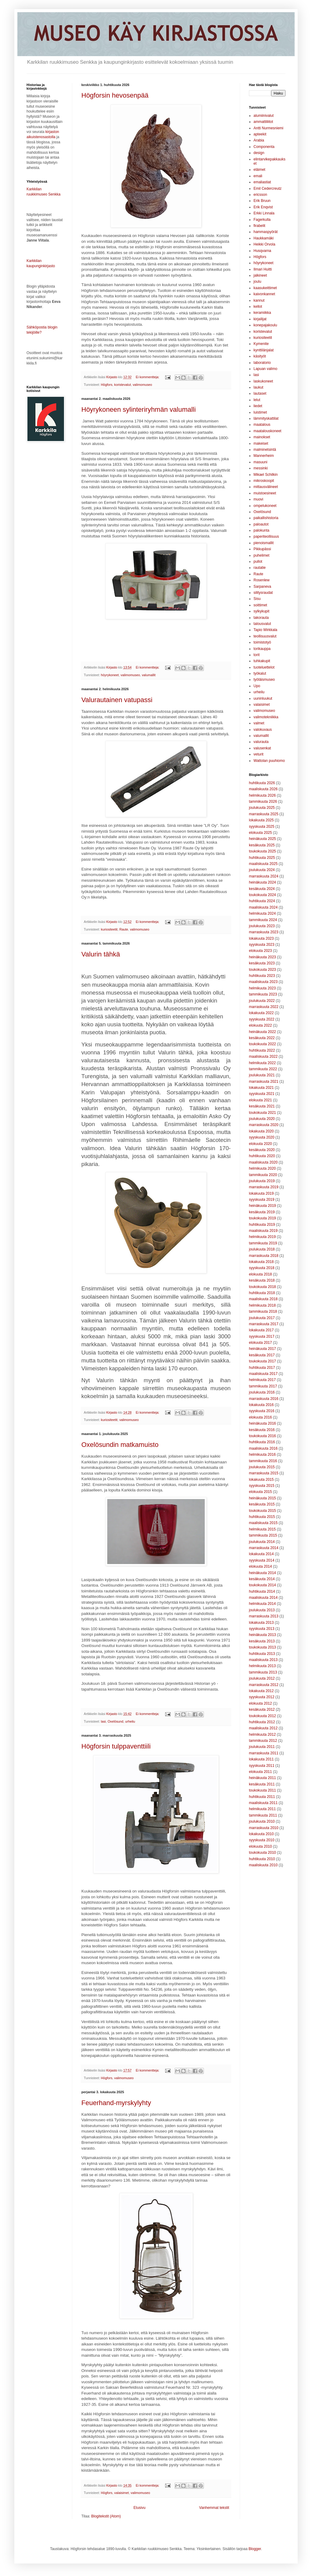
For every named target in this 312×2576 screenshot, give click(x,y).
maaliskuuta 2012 (263, 1728)
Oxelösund (115, 1721)
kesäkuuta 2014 (262, 1579)
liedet (258, 406)
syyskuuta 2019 (261, 1199)
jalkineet (260, 275)
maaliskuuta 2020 (263, 1162)
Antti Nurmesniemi (268, 128)
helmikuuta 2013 (262, 1666)
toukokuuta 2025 (262, 851)
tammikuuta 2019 (263, 1243)
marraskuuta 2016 (263, 1399)
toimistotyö (262, 642)
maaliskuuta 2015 (263, 1523)
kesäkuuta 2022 (262, 1038)
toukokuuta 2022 (262, 1044)
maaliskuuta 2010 (263, 1865)
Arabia (259, 140)
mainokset (262, 437)
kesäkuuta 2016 (262, 1430)
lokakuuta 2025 (261, 820)
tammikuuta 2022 (263, 1069)
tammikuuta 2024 (263, 920)
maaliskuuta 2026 (263, 789)
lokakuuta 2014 (261, 1554)
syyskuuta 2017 (261, 1336)
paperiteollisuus (266, 536)
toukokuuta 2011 (262, 1790)
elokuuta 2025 (260, 833)
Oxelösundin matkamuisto (119, 1444)
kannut (259, 300)
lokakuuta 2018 (261, 1262)
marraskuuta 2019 (263, 1187)
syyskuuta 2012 (261, 1697)
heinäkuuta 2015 (262, 1498)
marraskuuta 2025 (263, 814)
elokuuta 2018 (260, 1274)
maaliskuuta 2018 (263, 1299)
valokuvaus (263, 729)
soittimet (260, 605)
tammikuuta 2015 (263, 1535)
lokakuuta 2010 (261, 1834)
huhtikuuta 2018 (262, 1293)
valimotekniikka (266, 717)
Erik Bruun (262, 201)
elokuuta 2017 (260, 1342)
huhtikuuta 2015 (262, 1517)
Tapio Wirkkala (265, 630)
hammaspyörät (266, 232)
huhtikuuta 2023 (262, 976)
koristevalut (122, 384)
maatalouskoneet (267, 431)
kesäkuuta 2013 (262, 1641)
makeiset (261, 443)
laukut (258, 387)
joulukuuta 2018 (262, 1249)
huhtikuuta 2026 (262, 783)
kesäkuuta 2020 (262, 1150)
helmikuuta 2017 (262, 1380)
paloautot (261, 524)
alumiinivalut (264, 115)
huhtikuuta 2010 (262, 1859)
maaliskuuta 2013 (263, 1660)
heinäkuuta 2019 (262, 1206)
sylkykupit (261, 611)
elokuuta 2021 (260, 1100)
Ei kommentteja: (148, 377)
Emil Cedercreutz (268, 188)
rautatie (260, 567)
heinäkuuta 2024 (262, 882)
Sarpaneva (262, 586)
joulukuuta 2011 (262, 1747)
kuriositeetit (109, 929)
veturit (259, 754)
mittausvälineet (266, 487)
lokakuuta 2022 (261, 1013)
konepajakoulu (265, 325)
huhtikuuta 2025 (262, 858)
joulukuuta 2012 (262, 1678)
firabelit (259, 226)
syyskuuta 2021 (261, 1094)
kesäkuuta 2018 (262, 1280)
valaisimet (121, 2493)
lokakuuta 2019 (261, 1193)
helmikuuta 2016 (262, 1454)
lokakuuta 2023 (261, 938)
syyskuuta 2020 (261, 1137)
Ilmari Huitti (263, 269)
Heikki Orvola (264, 244)
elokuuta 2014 (260, 1566)
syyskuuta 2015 (261, 1486)
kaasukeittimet (265, 288)
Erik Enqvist (263, 207)
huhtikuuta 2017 (262, 1367)
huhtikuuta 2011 (262, 1797)
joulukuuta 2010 (262, 1821)
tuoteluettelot (264, 667)
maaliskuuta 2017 (263, 1374)
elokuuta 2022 (260, 1025)
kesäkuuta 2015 (262, 1504)
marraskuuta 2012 (263, 1685)
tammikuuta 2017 (263, 1386)
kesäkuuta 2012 (262, 1709)
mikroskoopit (264, 481)
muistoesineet (265, 493)
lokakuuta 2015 (261, 1479)
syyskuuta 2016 (261, 1411)
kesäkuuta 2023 (262, 963)
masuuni (260, 462)
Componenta (264, 147)
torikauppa (262, 649)
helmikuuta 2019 (262, 1237)
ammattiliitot (263, 122)
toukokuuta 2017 (262, 1361)
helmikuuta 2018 (262, 1305)
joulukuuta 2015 (262, 1467)
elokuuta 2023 (260, 951)
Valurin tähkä (100, 954)
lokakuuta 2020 (261, 1131)
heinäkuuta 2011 (262, 1778)
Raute (123, 929)
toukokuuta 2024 (262, 895)
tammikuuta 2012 (263, 1740)
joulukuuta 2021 (262, 1075)
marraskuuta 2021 (263, 1081)
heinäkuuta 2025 (262, 839)
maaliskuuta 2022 (263, 1056)
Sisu (257, 599)
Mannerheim (264, 456)
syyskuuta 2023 (261, 944)
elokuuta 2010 (260, 1846)
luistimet (260, 412)
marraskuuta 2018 (263, 1256)
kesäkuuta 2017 (262, 1355)
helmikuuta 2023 (262, 988)
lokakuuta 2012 (261, 1691)
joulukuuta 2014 (262, 1542)
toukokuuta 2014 (262, 1585)
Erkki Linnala (264, 213)
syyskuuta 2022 (261, 1019)
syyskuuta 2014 (261, 1560)
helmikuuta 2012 (262, 1734)
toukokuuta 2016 (262, 1436)
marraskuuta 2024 (263, 876)
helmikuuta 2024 (262, 913)
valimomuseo (142, 384)
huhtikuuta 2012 (262, 1722)
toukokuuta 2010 (262, 1852)
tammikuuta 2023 (263, 994)
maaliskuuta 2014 (263, 1597)
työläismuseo (264, 679)
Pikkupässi (262, 549)
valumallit (148, 675)
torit (257, 655)
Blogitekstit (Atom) (106, 2516)
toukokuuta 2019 (262, 1218)
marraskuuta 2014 (263, 1548)
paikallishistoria (266, 518)
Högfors (106, 384)
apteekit (260, 134)
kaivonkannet (264, 294)
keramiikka (262, 312)
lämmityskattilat (266, 418)
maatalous (262, 424)
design (259, 153)
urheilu (130, 1721)
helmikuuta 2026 (262, 795)
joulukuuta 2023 (262, 926)
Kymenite (261, 344)
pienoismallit (264, 543)
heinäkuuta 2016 (262, 1423)
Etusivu (139, 2508)
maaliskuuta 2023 (263, 982)
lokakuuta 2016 (261, 1405)
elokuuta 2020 (260, 1144)
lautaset (260, 393)
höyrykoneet (110, 675)
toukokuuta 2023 (262, 969)
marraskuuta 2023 (263, 932)
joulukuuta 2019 (262, 1181)
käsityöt (260, 356)
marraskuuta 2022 (263, 1007)
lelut (257, 400)
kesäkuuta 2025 (262, 845)
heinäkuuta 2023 (262, 957)
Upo (257, 686)
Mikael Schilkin (266, 474)
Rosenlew (262, 580)
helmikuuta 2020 (262, 1168)
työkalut (260, 673)
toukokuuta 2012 (262, 1716)
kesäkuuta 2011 (262, 1784)
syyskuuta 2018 (261, 1268)
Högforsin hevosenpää (114, 95)
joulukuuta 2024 (262, 870)
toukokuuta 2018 (262, 1287)
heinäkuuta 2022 (262, 1032)
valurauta (261, 742)
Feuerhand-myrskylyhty (116, 2103)
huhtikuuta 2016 (262, 1442)
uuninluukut (263, 698)
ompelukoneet (265, 506)
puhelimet (261, 555)
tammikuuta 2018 (263, 1311)
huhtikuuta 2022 (262, 1050)
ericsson (260, 194)
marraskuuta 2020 (263, 1125)
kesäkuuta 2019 (262, 1212)
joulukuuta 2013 (262, 1610)
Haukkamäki (264, 238)
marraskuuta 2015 (263, 1473)
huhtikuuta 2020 (262, 1156)
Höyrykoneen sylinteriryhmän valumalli (138, 409)
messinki (261, 468)
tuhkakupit (262, 661)
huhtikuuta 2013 (262, 1654)
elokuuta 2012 (260, 1703)
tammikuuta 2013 (263, 1672)
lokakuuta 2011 (261, 1759)
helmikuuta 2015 (262, 1529)
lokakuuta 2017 (261, 1330)
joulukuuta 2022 (262, 1001)
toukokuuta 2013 (262, 1647)
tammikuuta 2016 (263, 1461)
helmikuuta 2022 (262, 1063)
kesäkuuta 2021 (262, 1106)
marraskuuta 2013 (263, 1616)
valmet (259, 723)
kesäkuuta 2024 (262, 889)
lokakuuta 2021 (261, 1087)
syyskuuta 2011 (261, 1765)
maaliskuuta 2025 (263, 864)
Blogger (255, 2549)
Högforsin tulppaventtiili (116, 1746)
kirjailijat (260, 319)
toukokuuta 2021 (262, 1112)
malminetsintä (265, 449)
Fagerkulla (262, 219)
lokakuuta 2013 (261, 1622)
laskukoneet (263, 381)
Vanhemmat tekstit (214, 2508)
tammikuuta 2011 (263, 1815)
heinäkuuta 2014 (262, 1573)
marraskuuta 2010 (263, 1828)
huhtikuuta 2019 (262, 1224)
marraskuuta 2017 (263, 1324)
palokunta (261, 530)
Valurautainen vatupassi (116, 700)
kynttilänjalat (264, 350)
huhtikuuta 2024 (262, 901)
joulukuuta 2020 (262, 1119)
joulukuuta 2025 (262, 807)
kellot (258, 306)
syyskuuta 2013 (261, 1629)
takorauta (261, 617)
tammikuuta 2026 (263, 801)
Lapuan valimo (265, 369)
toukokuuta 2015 (262, 1511)
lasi (103, 1721)
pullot (258, 561)
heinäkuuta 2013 (262, 1635)
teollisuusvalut (265, 636)
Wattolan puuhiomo (269, 761)
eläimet (259, 169)
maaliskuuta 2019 (263, 1231)
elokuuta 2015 (260, 1492)
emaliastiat (262, 182)
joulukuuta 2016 (262, 1392)
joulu (257, 281)
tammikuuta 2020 (263, 1175)
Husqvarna (262, 251)
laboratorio (262, 363)
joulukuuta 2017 (262, 1318)
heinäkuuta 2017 (262, 1349)
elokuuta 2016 (260, 1417)
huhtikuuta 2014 (262, 1591)
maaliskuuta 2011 (263, 1803)
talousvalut (262, 624)
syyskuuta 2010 (261, 1840)
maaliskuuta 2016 (263, 1448)
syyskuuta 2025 (261, 826)
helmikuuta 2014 (262, 1604)
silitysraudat (263, 592)
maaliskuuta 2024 (263, 907)
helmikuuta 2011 (262, 1809)
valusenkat (262, 748)
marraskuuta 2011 (263, 1753)
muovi (258, 499)
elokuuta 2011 (260, 1772)
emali (258, 176)
